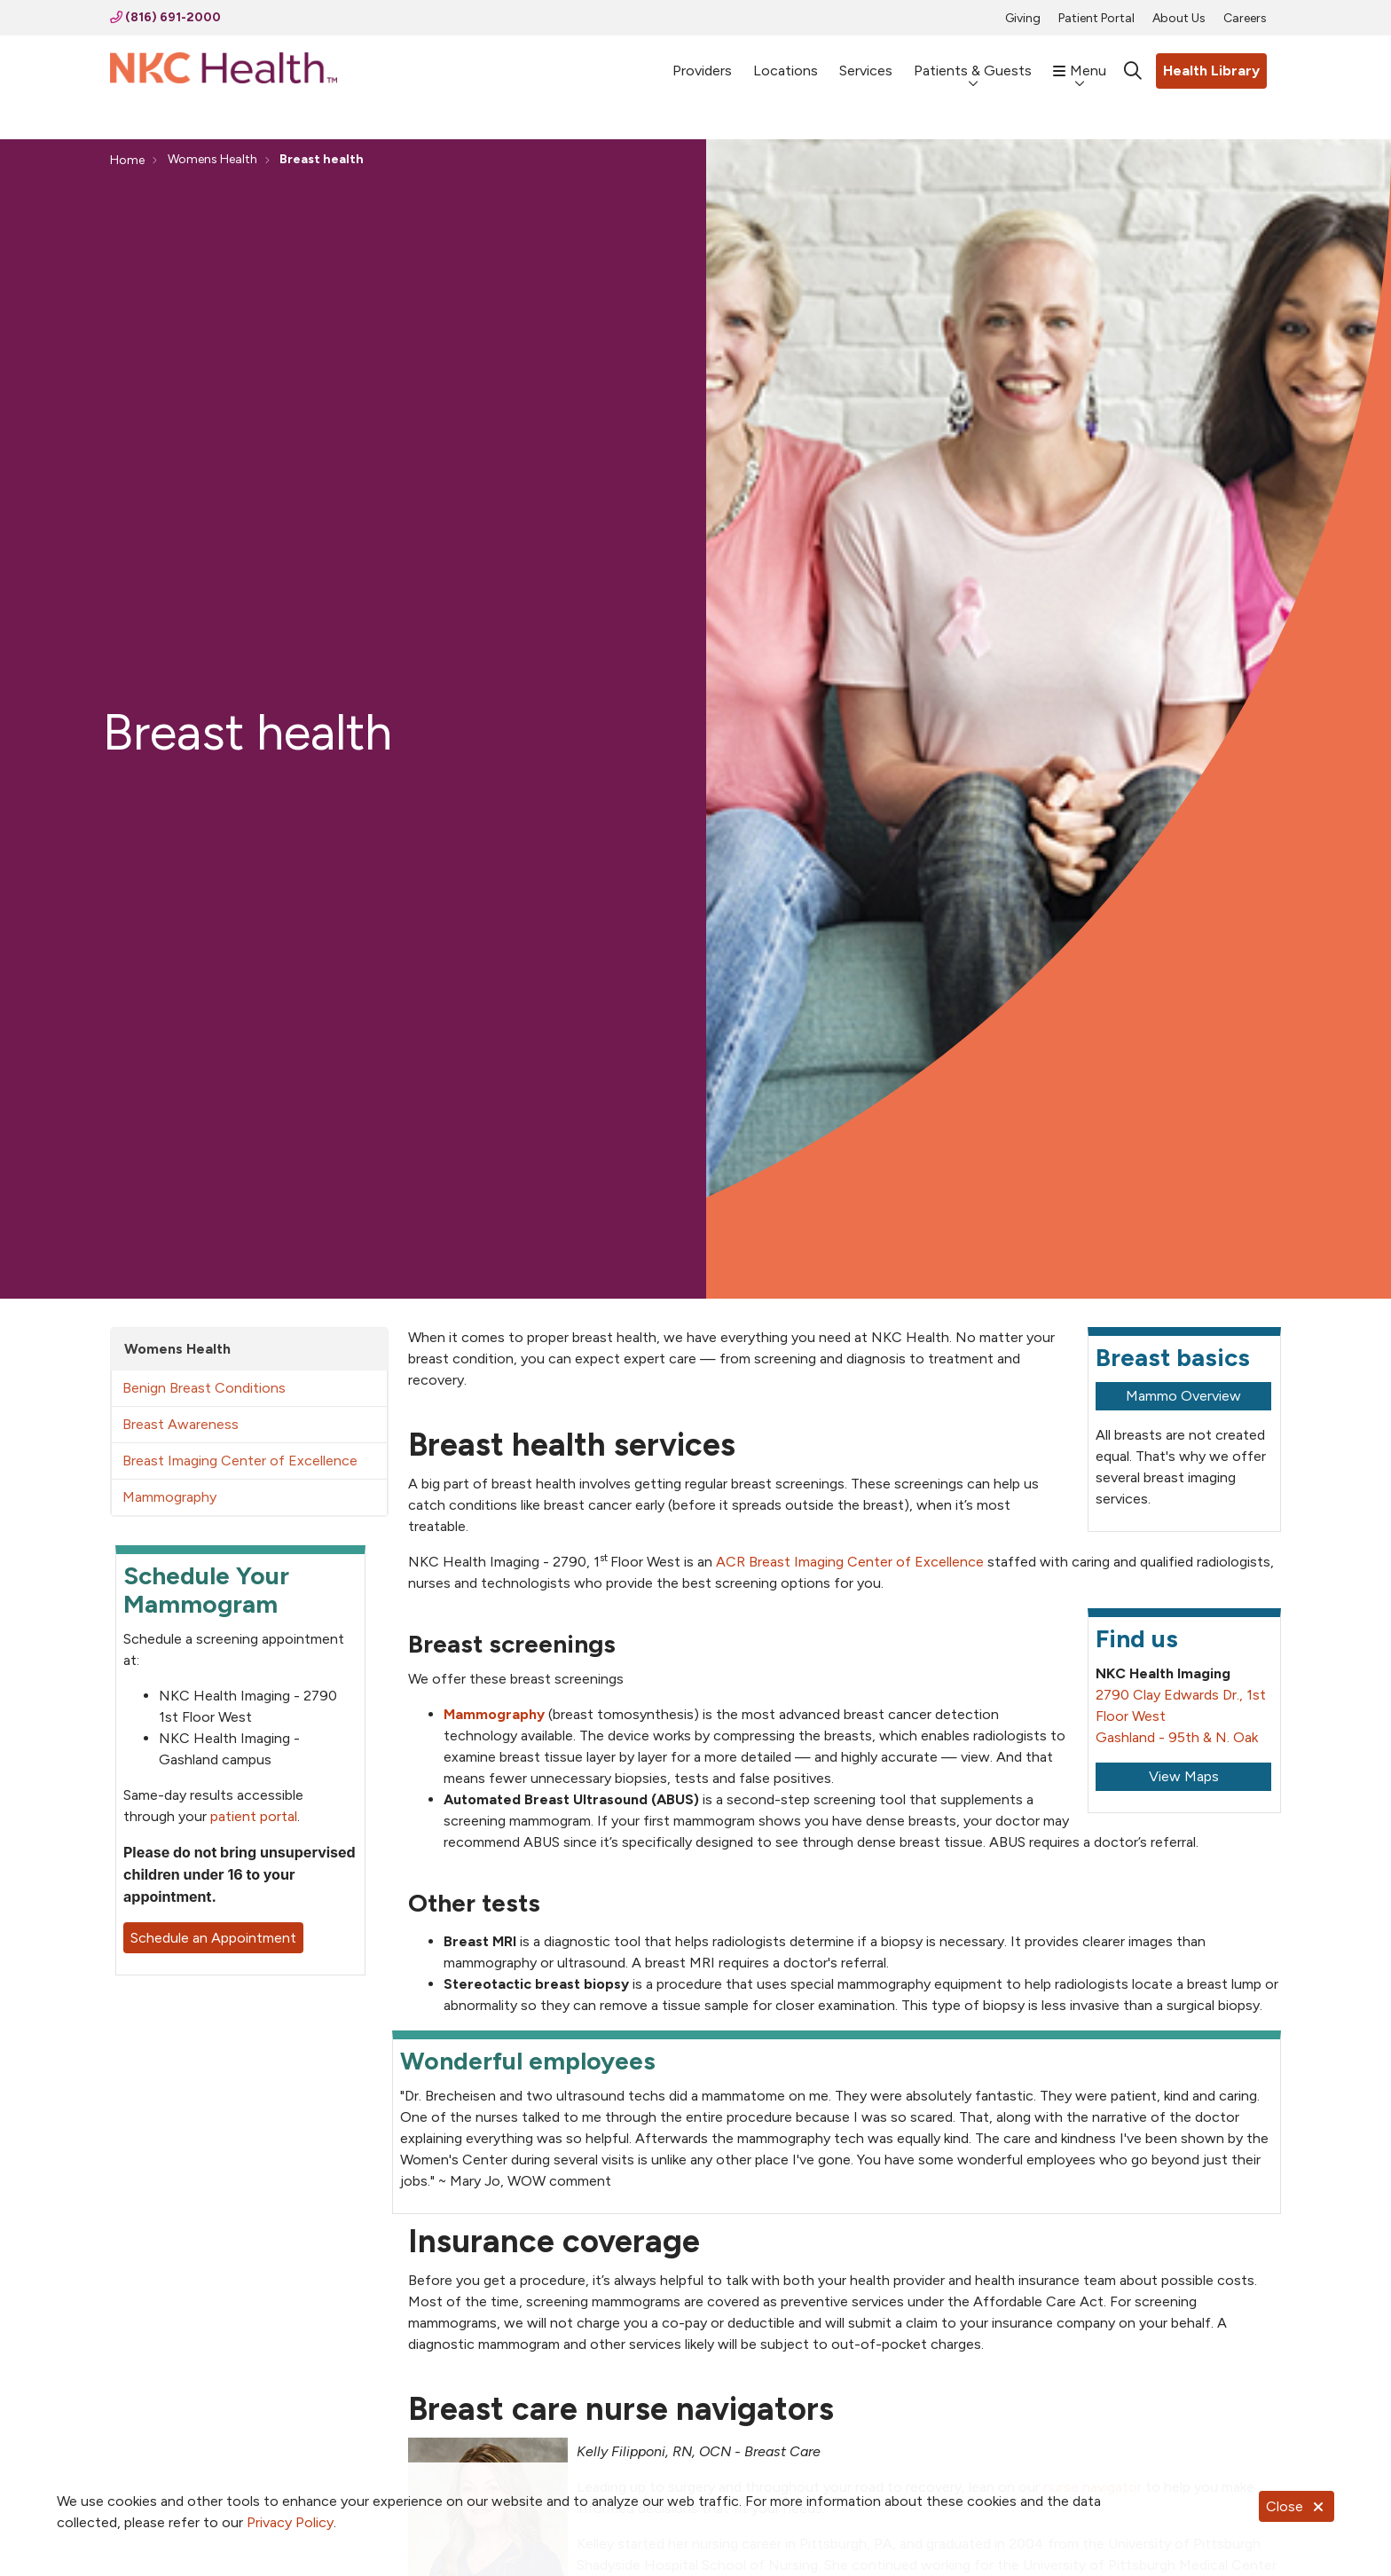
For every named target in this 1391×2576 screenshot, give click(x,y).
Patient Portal (1096, 18)
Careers (1245, 18)
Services (866, 62)
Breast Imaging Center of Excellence (240, 1460)
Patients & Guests (972, 62)
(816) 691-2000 (165, 17)
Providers (702, 62)
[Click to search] (1133, 71)
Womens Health (177, 1348)
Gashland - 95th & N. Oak (1177, 1737)
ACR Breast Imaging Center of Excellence (850, 1561)
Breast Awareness (180, 1424)
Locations (786, 62)
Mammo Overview (1183, 1395)
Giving (1023, 18)
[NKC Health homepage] (223, 71)
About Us (1179, 18)
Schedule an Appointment (213, 1937)
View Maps (1184, 1776)
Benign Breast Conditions (204, 1387)
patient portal (253, 1816)
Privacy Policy (290, 2522)
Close (1296, 2506)
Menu (1079, 62)
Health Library (1211, 70)
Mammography (169, 1496)
